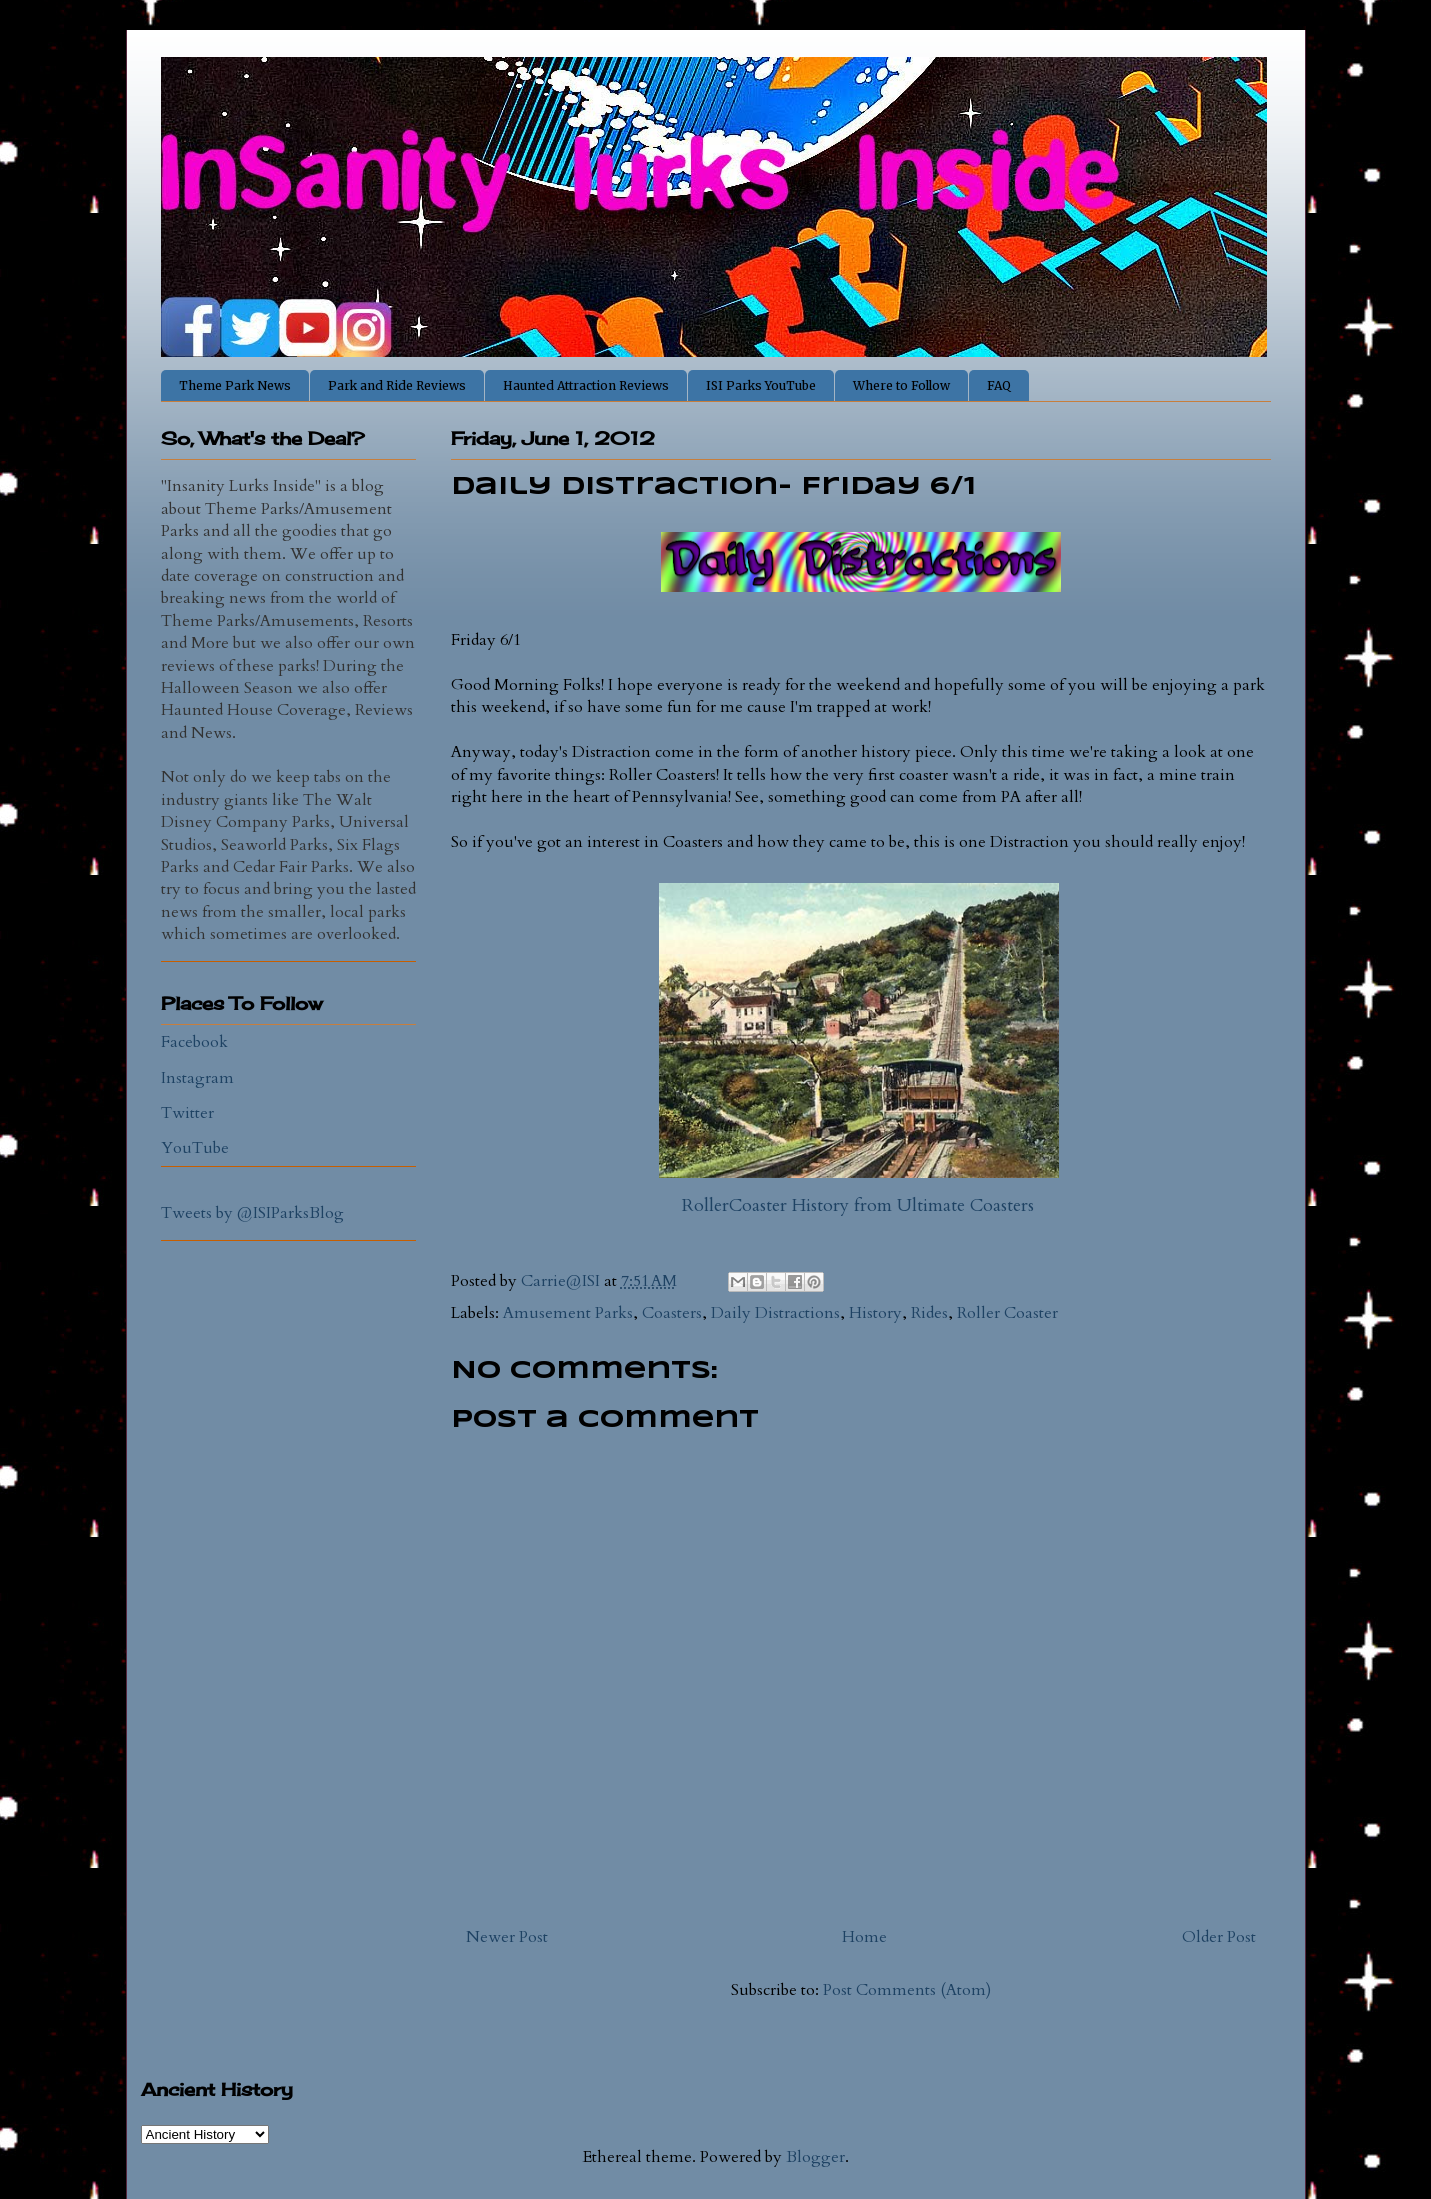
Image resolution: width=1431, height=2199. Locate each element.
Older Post (1219, 1937)
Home (864, 1937)
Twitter (187, 1113)
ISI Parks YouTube (761, 385)
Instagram (197, 1078)
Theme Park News (235, 385)
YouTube (195, 1148)
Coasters (672, 1313)
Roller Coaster (1007, 1313)
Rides (929, 1313)
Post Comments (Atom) (907, 1990)
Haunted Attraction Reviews (586, 385)
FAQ (999, 385)
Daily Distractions (775, 1313)
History (875, 1313)
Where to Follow (901, 385)
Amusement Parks (568, 1313)
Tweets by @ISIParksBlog (252, 1213)
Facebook (194, 1042)
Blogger (815, 2157)
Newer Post (507, 1937)
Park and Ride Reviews (397, 385)
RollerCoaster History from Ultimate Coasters (858, 1205)
